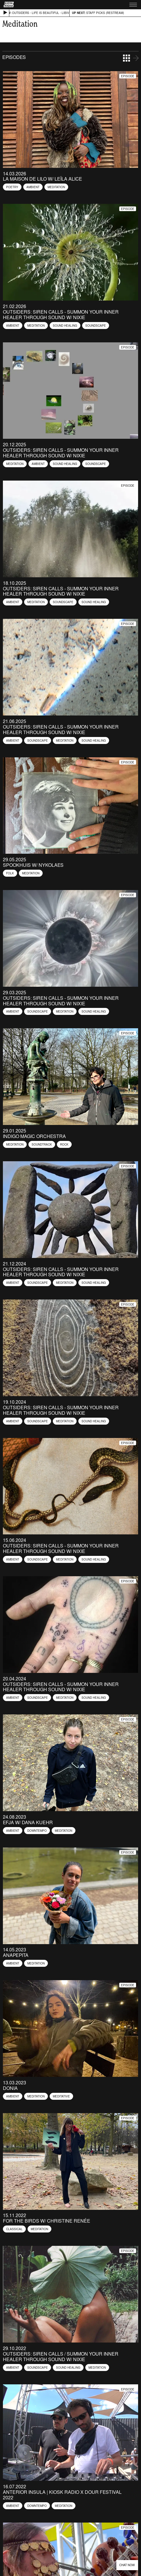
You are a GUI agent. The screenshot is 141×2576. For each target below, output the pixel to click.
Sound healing (65, 325)
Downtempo (37, 1831)
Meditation (56, 187)
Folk (10, 873)
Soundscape (95, 325)
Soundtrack (42, 1144)
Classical (14, 2229)
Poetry (12, 187)
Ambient (32, 187)
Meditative (61, 2096)
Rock (64, 1144)
